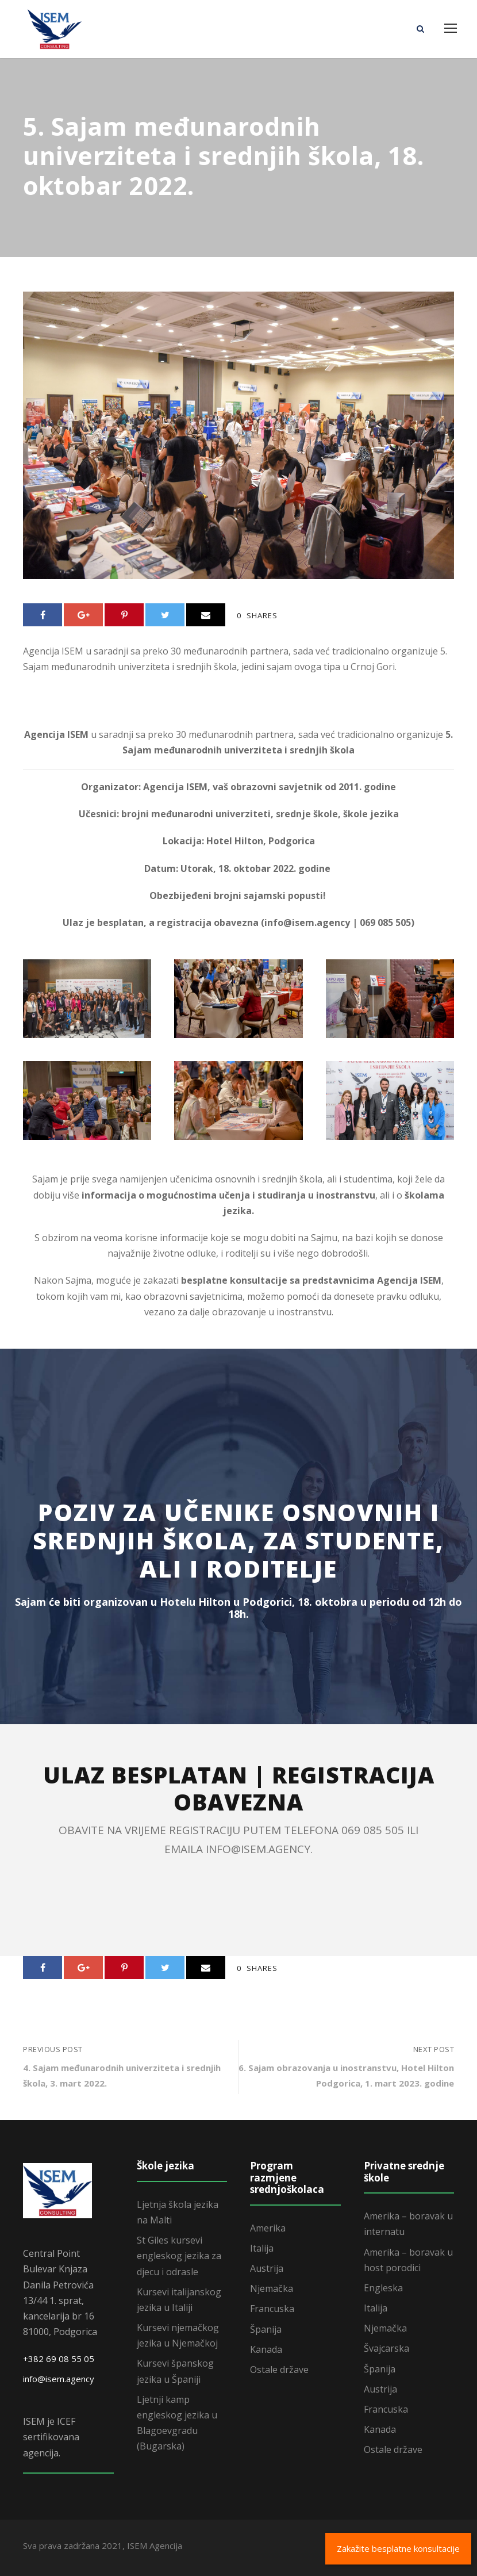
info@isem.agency (58, 2378)
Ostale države (279, 2369)
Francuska (272, 2308)
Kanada (266, 2349)
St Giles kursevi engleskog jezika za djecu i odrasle (179, 2256)
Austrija (266, 2268)
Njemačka (271, 2288)
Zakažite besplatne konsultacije (398, 2548)
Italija (262, 2248)
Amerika (268, 2228)
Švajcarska (386, 2348)
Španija (266, 2329)
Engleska (383, 2288)
